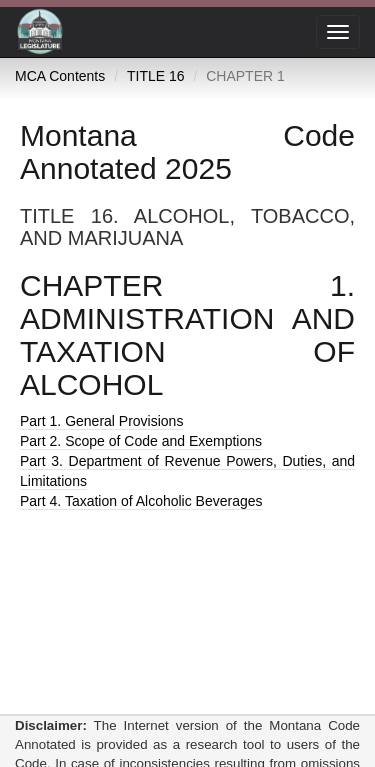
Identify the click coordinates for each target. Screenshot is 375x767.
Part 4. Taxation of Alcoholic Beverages (141, 501)
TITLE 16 (156, 76)
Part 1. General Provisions (101, 421)
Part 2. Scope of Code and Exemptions (141, 441)
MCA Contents (60, 76)
